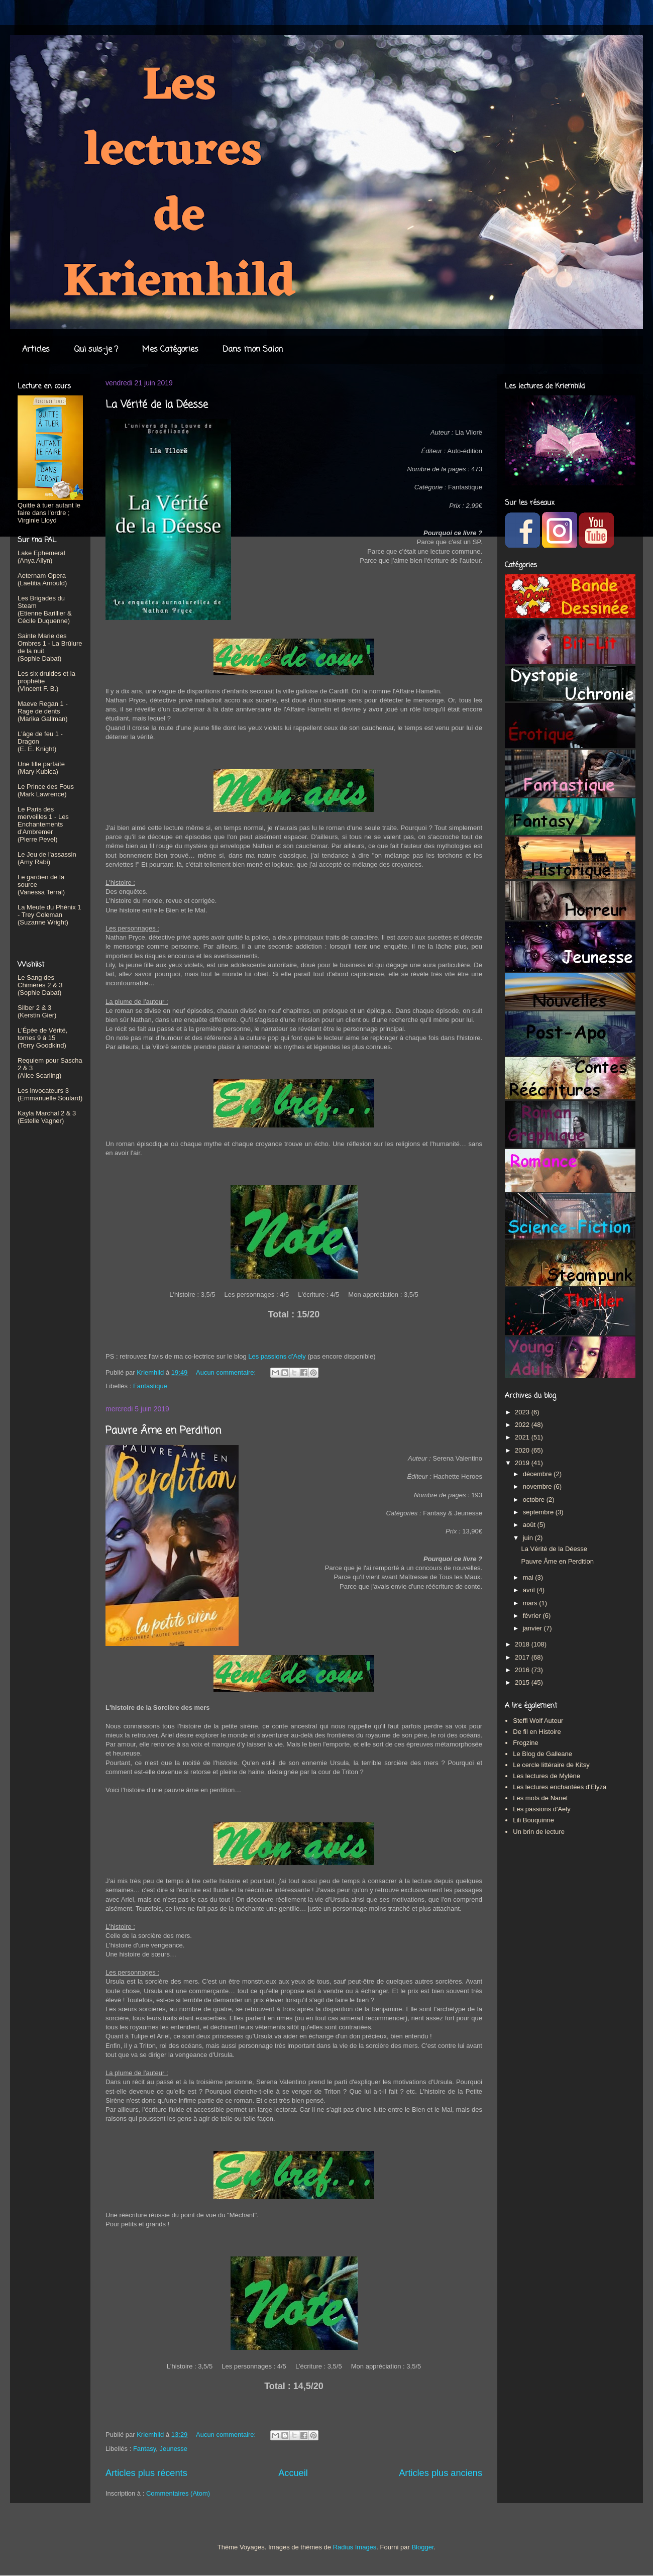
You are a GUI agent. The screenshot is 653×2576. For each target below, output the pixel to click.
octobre (535, 1499)
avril (529, 1590)
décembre (538, 1474)
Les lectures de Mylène (546, 1776)
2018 (523, 1644)
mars (531, 1603)
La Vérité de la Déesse (156, 405)
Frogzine (525, 1742)
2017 (523, 1657)
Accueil (293, 2473)
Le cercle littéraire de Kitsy (551, 1765)
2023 (523, 1412)
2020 (523, 1450)
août (530, 1524)
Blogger (422, 2547)
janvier (533, 1628)
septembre (539, 1512)
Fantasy (144, 2448)
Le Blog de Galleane (542, 1754)
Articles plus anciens (440, 2473)
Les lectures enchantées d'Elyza (559, 1787)
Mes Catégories (170, 350)
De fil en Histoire (537, 1731)
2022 (523, 1424)
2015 (523, 1682)
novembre (538, 1486)
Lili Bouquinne (533, 1820)
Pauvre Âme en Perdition (163, 1430)
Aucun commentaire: (227, 1372)
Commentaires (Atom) (178, 2493)
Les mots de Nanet (540, 1798)
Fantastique (150, 1386)
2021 (523, 1437)
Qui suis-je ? (96, 350)
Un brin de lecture (539, 1831)
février (533, 1615)
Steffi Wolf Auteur (538, 1720)
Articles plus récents (146, 2473)
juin (529, 1537)
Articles (36, 350)
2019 (523, 1463)
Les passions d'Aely (277, 1356)
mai (529, 1577)
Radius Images (355, 2547)
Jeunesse (173, 2448)
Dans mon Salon (253, 350)
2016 (523, 1670)
